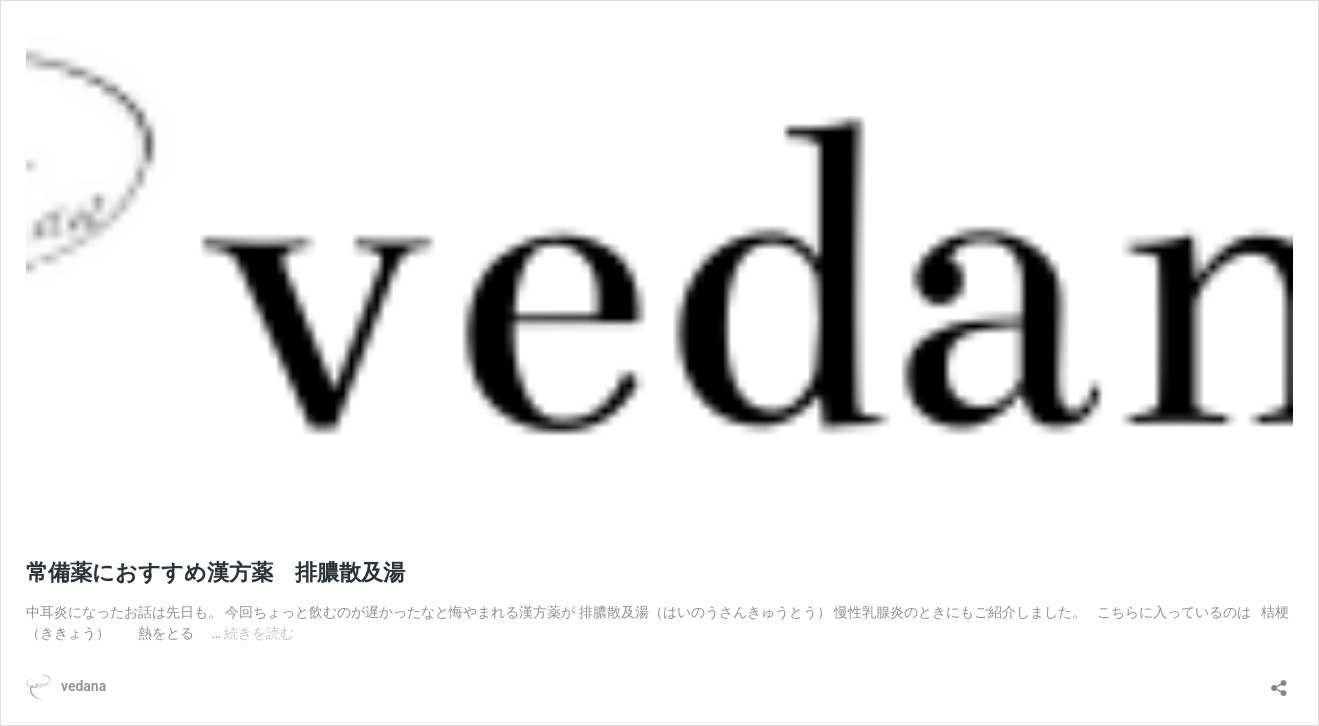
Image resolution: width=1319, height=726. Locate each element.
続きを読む (259, 633)
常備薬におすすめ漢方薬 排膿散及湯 (215, 572)
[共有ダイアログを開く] (1279, 681)
